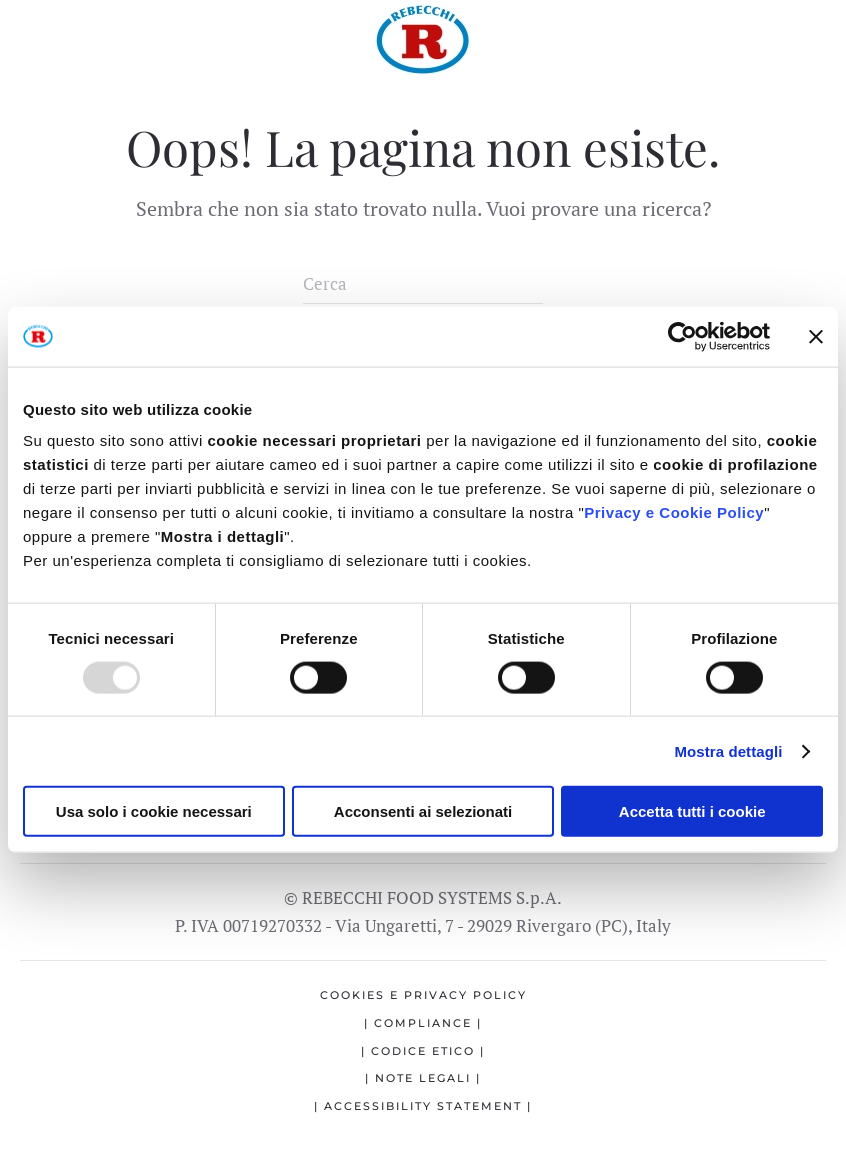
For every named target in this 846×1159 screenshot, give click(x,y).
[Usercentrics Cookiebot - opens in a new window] (682, 336)
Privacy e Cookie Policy (674, 512)
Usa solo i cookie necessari (154, 811)
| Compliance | (423, 1023)
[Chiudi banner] (816, 336)
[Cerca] (423, 284)
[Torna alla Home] (423, 40)
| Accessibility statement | (423, 1106)
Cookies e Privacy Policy (423, 995)
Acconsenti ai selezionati (423, 811)
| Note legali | (423, 1078)
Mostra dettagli (728, 750)
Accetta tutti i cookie (692, 811)
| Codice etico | (423, 1051)
